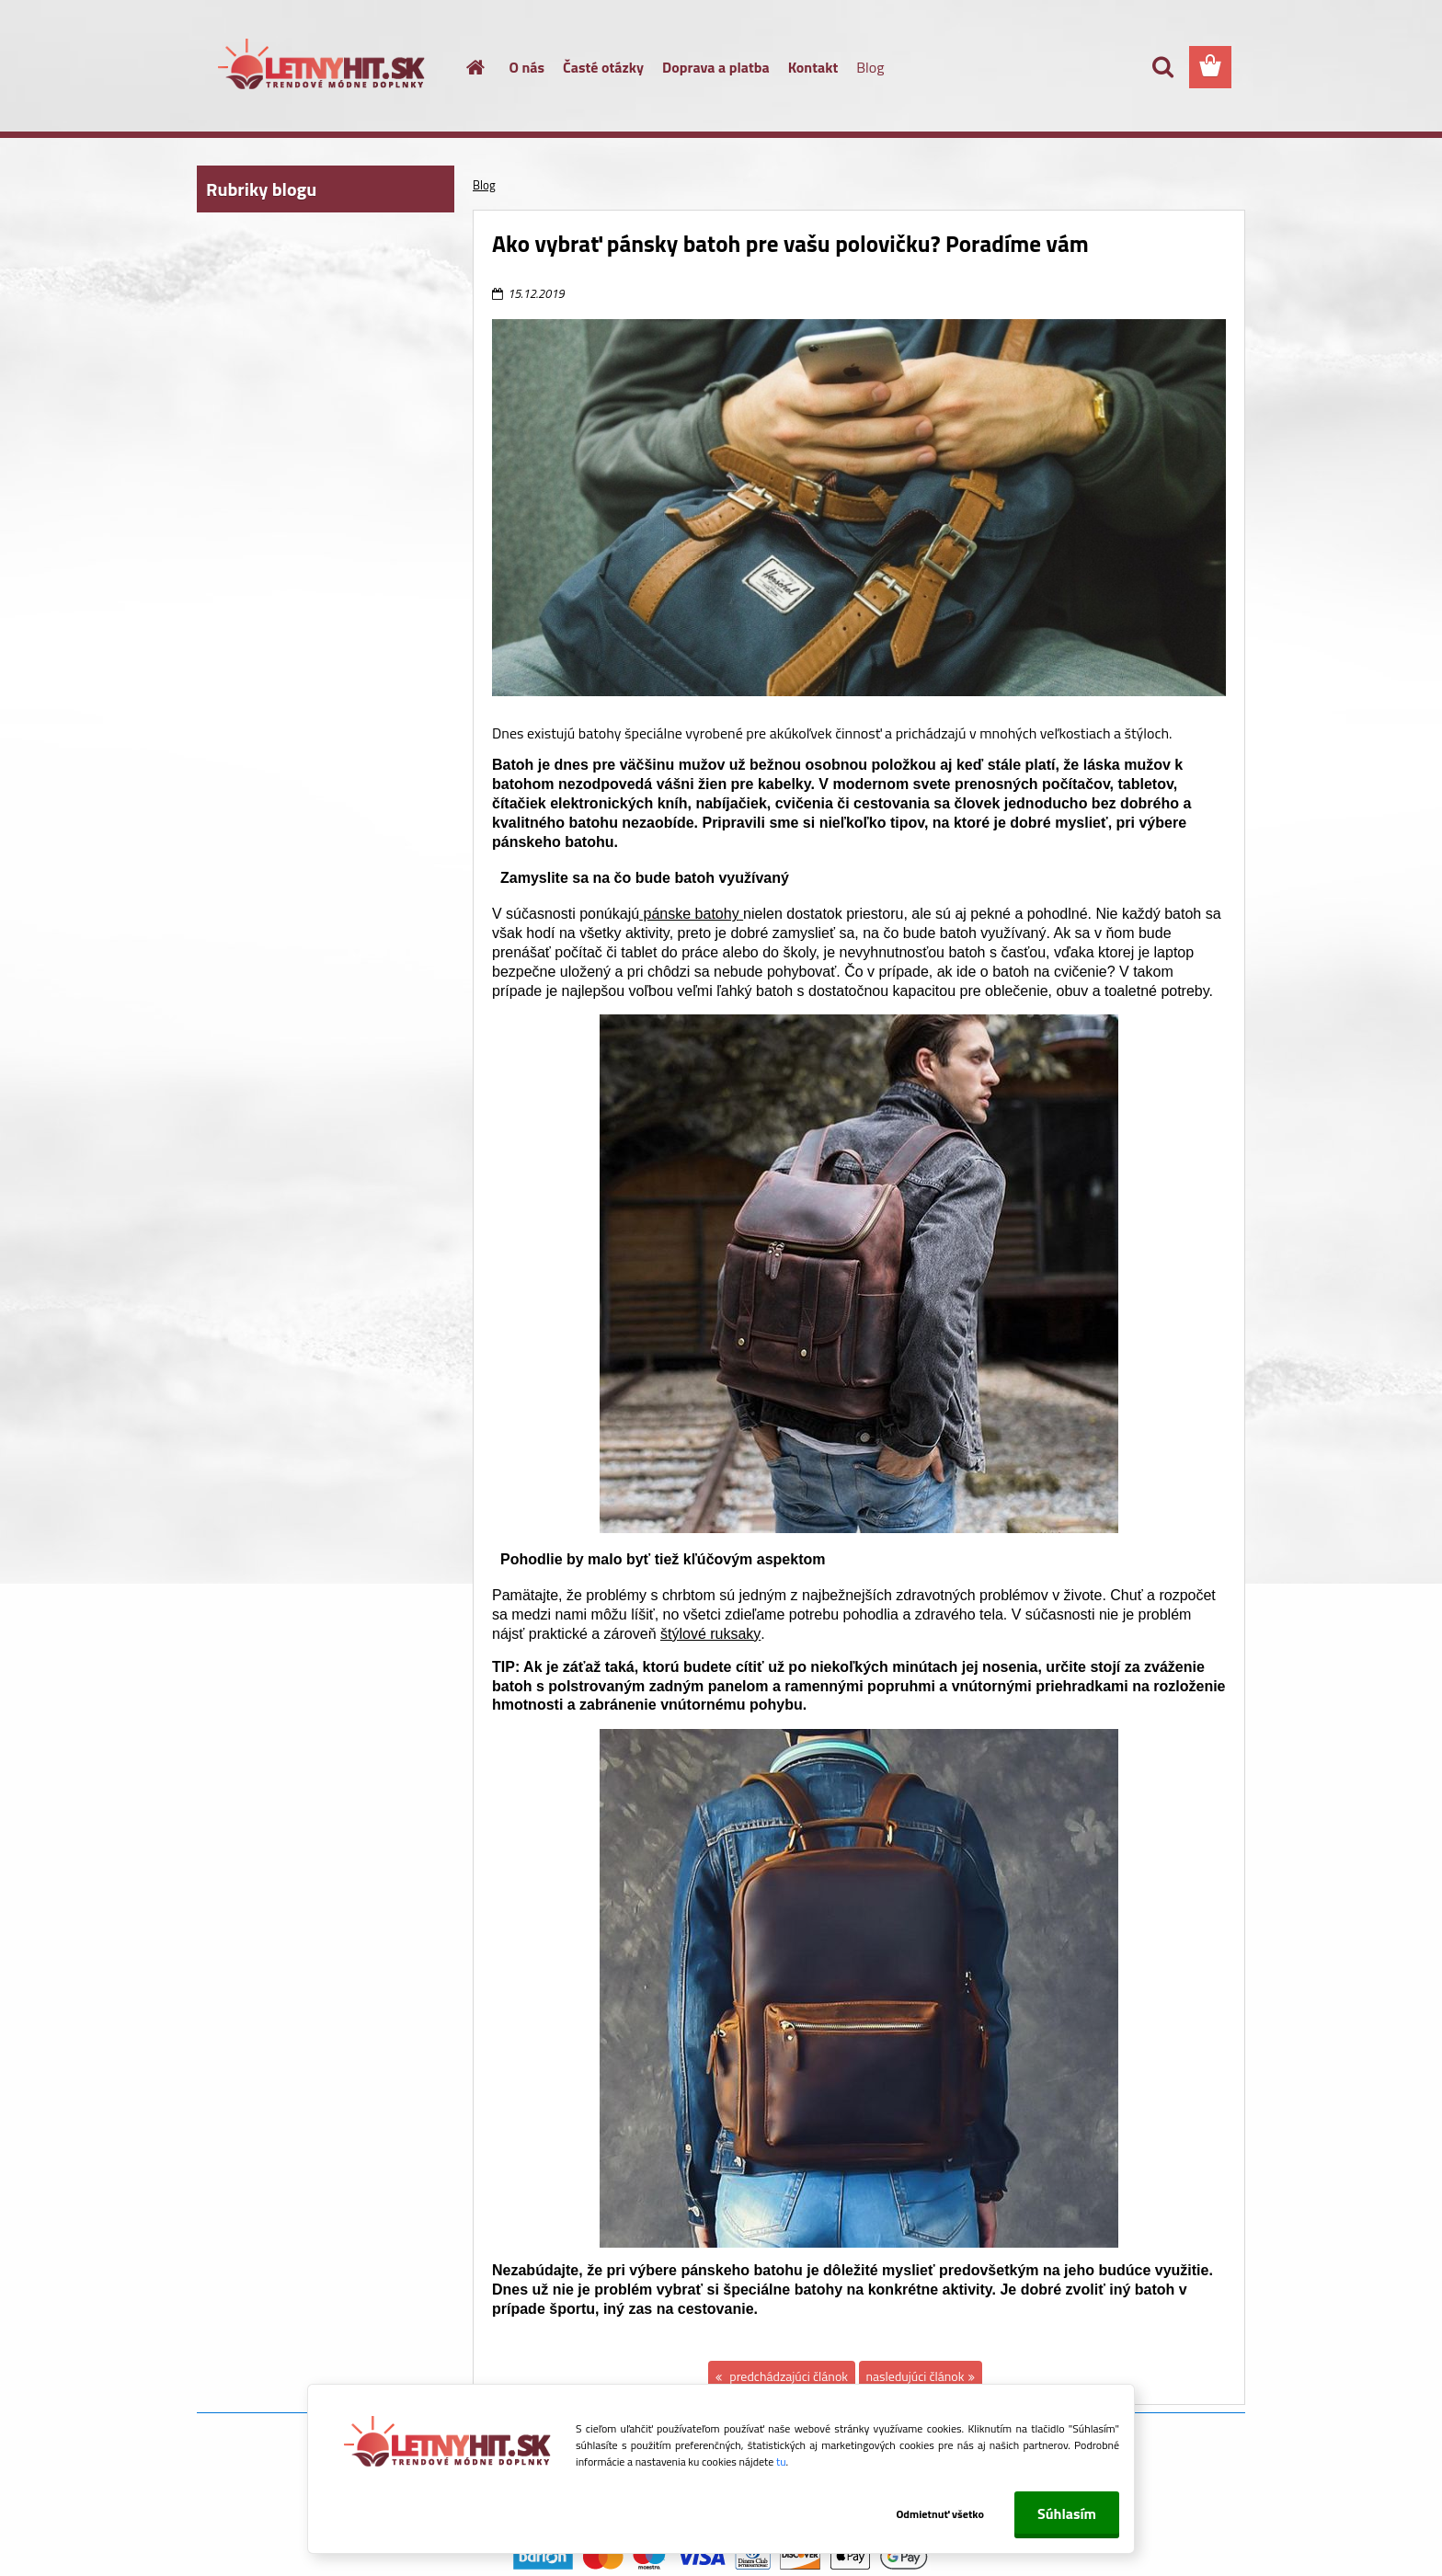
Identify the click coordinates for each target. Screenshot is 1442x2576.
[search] (1162, 67)
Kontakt (813, 67)
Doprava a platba (716, 67)
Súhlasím (1066, 2513)
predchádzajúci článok (787, 2376)
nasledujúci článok (915, 2376)
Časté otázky (603, 67)
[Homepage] (465, 67)
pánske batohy (691, 914)
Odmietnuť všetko (940, 2514)
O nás (527, 67)
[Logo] (323, 68)
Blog (870, 67)
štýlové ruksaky (710, 1634)
